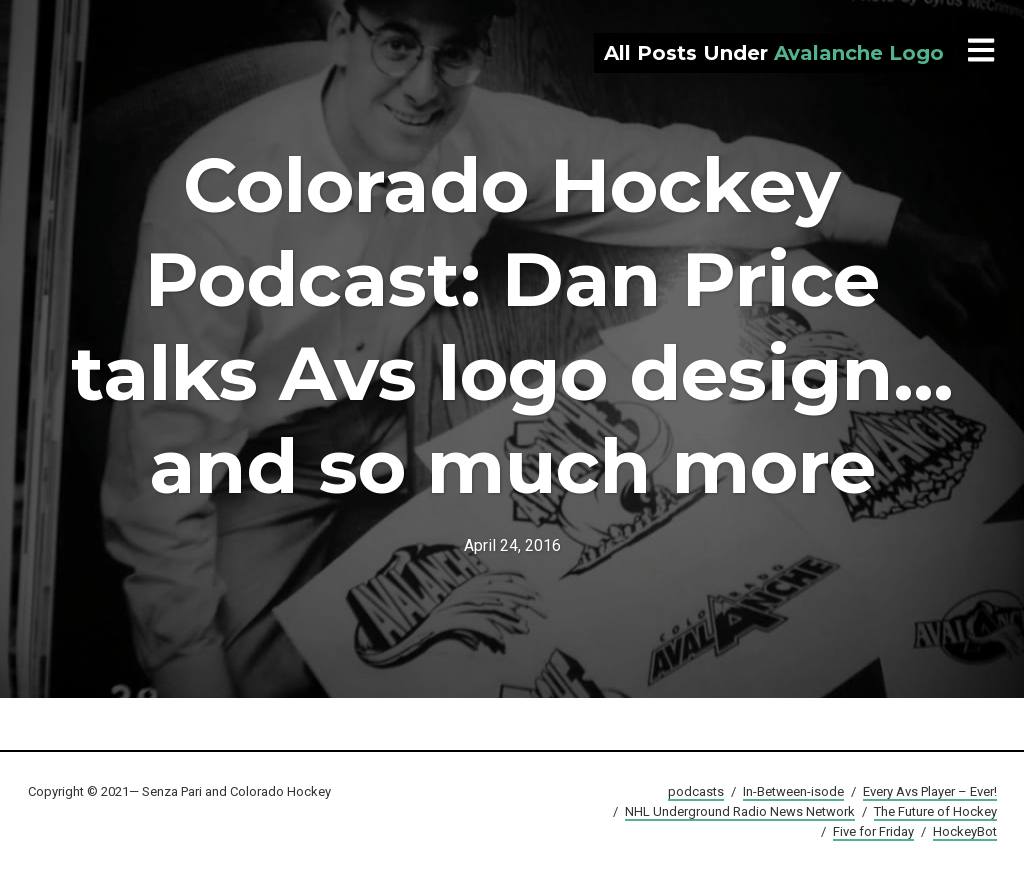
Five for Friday (873, 831)
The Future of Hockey (935, 811)
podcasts (696, 791)
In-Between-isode (793, 791)
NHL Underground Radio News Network (740, 811)
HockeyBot (965, 831)
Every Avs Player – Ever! (930, 791)
